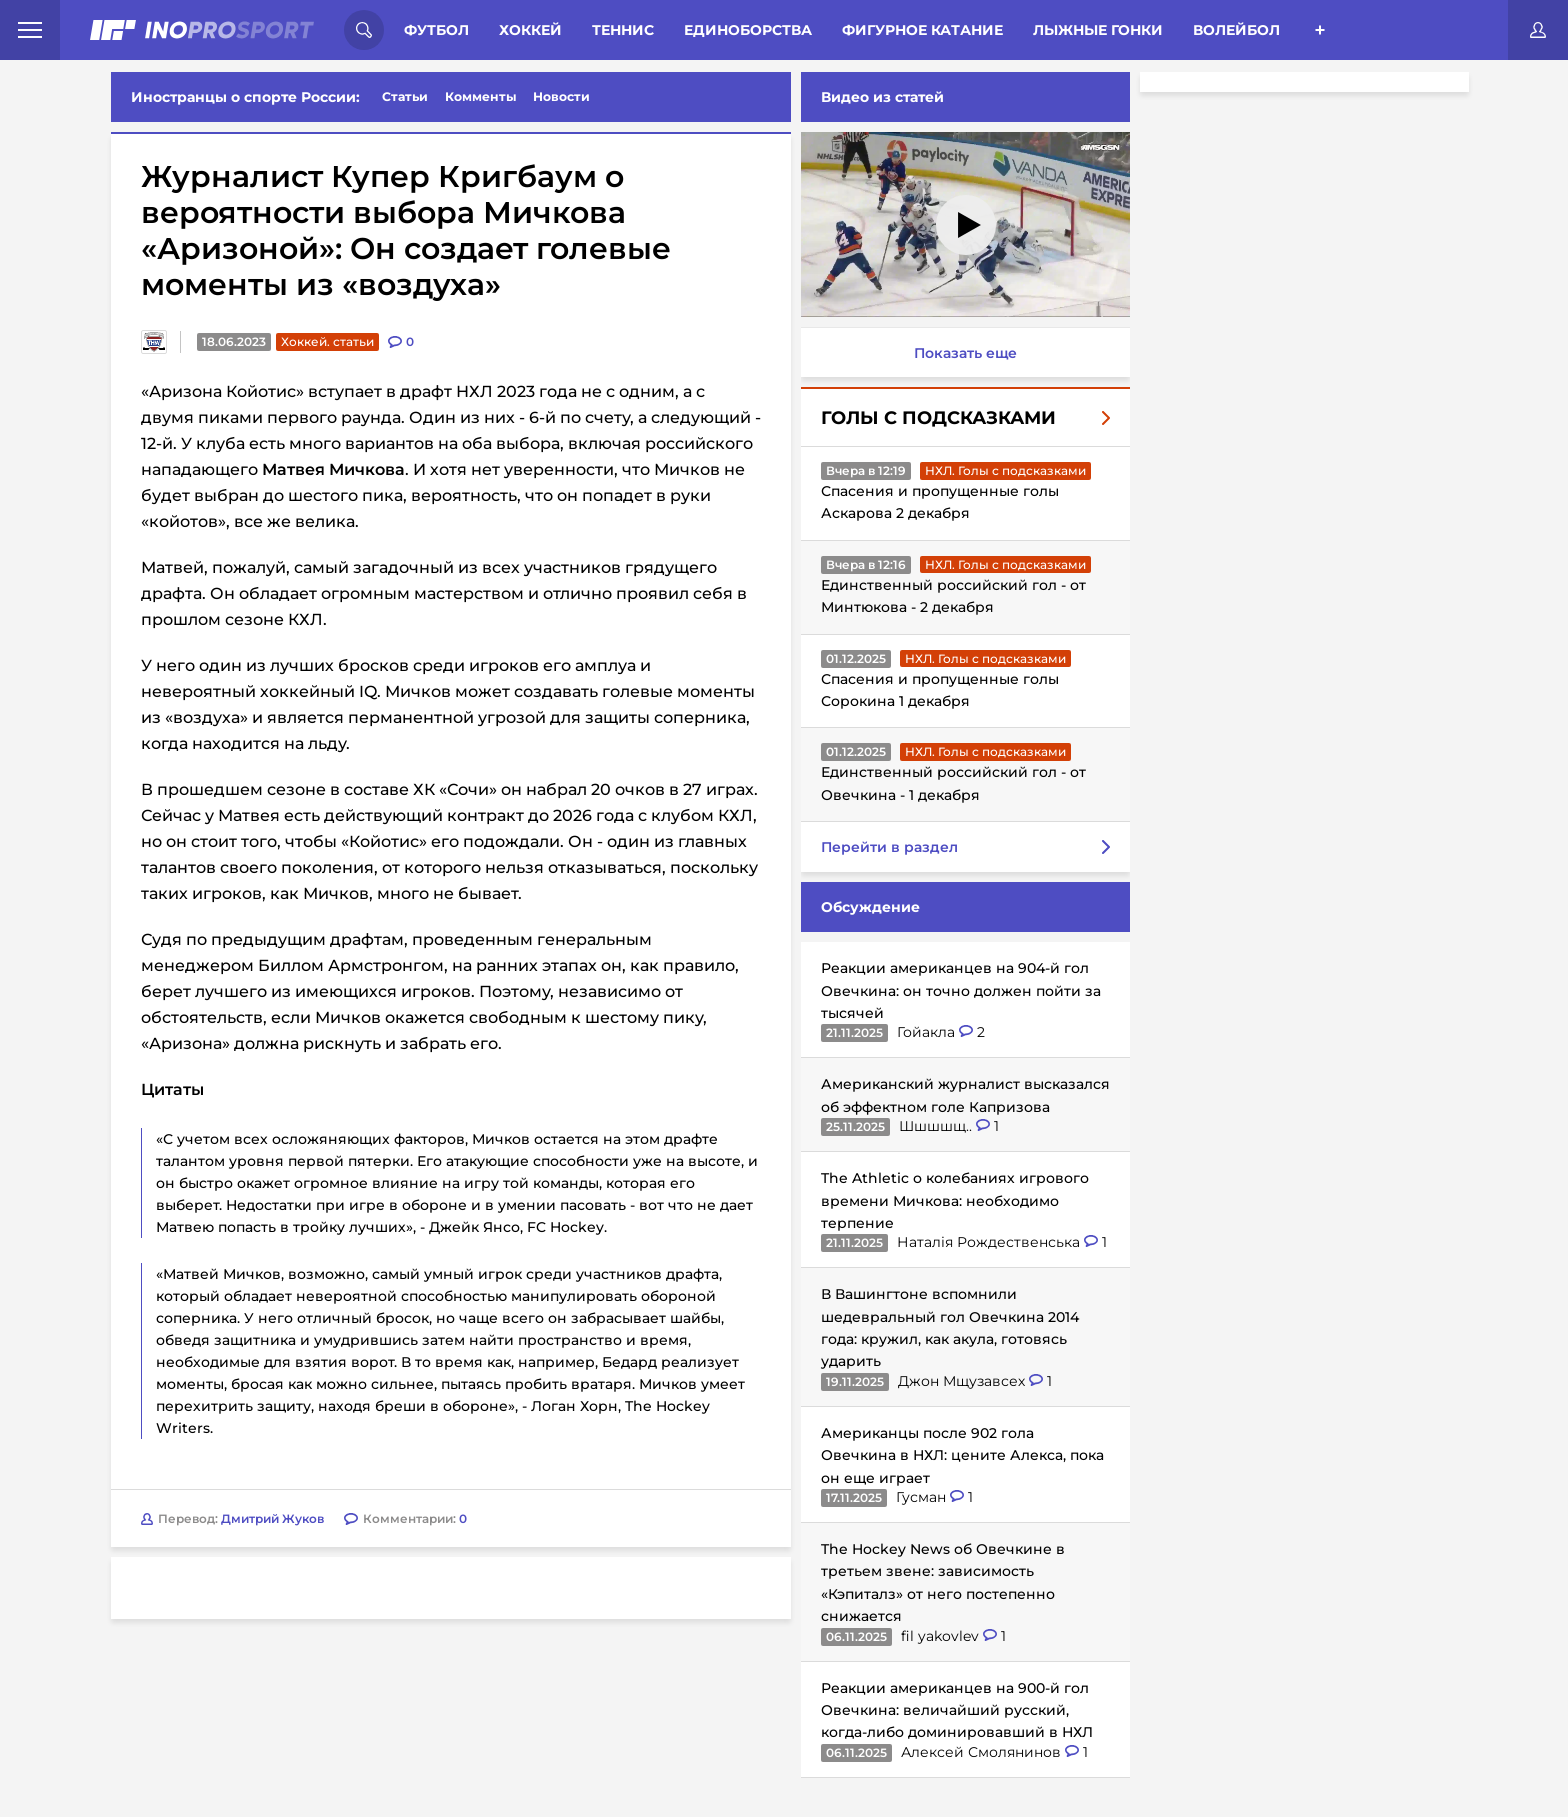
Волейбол (1236, 30)
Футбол (436, 30)
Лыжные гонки (1098, 30)
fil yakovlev (938, 1636)
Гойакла (924, 1032)
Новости (561, 96)
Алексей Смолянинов (979, 1752)
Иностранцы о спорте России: (245, 97)
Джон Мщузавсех (959, 1381)
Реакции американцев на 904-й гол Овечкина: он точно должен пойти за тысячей (957, 990)
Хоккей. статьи (327, 341)
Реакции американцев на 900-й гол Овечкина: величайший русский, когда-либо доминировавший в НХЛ (953, 1710)
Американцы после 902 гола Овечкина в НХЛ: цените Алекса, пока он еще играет (958, 1455)
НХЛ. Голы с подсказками (1001, 470)
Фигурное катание (922, 30)
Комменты (481, 96)
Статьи (405, 96)
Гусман (919, 1497)
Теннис (623, 30)
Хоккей (530, 30)
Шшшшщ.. (933, 1126)
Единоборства (748, 30)
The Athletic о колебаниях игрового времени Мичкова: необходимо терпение (951, 1200)
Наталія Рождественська (986, 1242)
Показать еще (961, 353)
